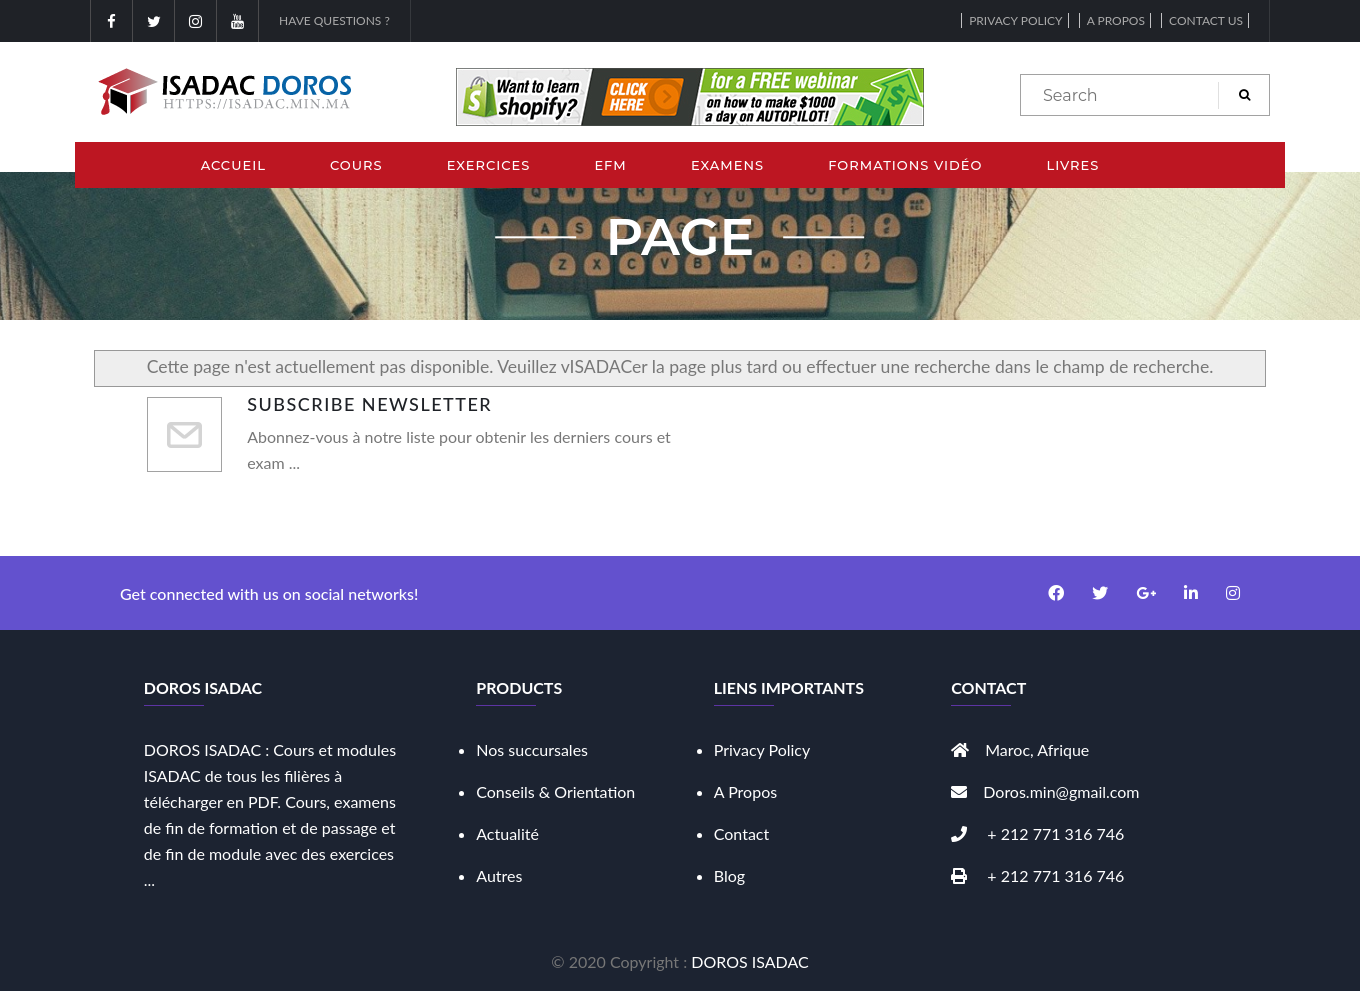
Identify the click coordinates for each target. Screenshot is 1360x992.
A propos (1116, 20)
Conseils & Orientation (555, 791)
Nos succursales (532, 749)
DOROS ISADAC (749, 961)
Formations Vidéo (905, 165)
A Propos (745, 791)
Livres (1072, 165)
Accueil (233, 165)
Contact (741, 833)
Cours (356, 165)
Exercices (489, 165)
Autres (499, 875)
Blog (729, 875)
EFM (610, 165)
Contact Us (1206, 20)
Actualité (507, 833)
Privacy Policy (1015, 20)
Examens (727, 165)
